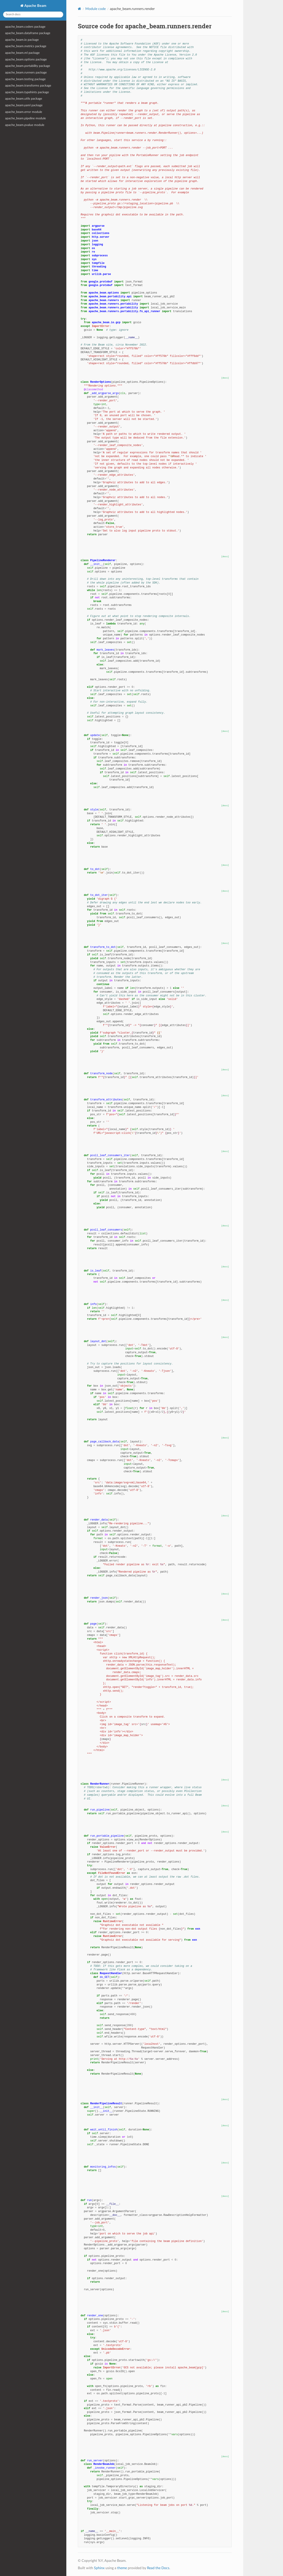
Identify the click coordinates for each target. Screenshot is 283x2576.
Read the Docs (158, 2568)
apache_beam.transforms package (28, 85)
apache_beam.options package (26, 59)
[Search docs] (33, 14)
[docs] (225, 378)
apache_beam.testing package (25, 79)
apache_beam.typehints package (27, 92)
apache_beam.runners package (26, 72)
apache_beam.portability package (27, 66)
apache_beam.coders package (25, 26)
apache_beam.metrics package (25, 46)
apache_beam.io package (22, 39)
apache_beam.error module (23, 112)
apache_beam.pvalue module (24, 125)
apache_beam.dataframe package (27, 33)
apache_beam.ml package (22, 52)
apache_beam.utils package (23, 98)
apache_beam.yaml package (23, 105)
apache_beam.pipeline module (25, 118)
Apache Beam (35, 6)
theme (122, 2568)
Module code (95, 9)
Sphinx (99, 2568)
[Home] (79, 9)
